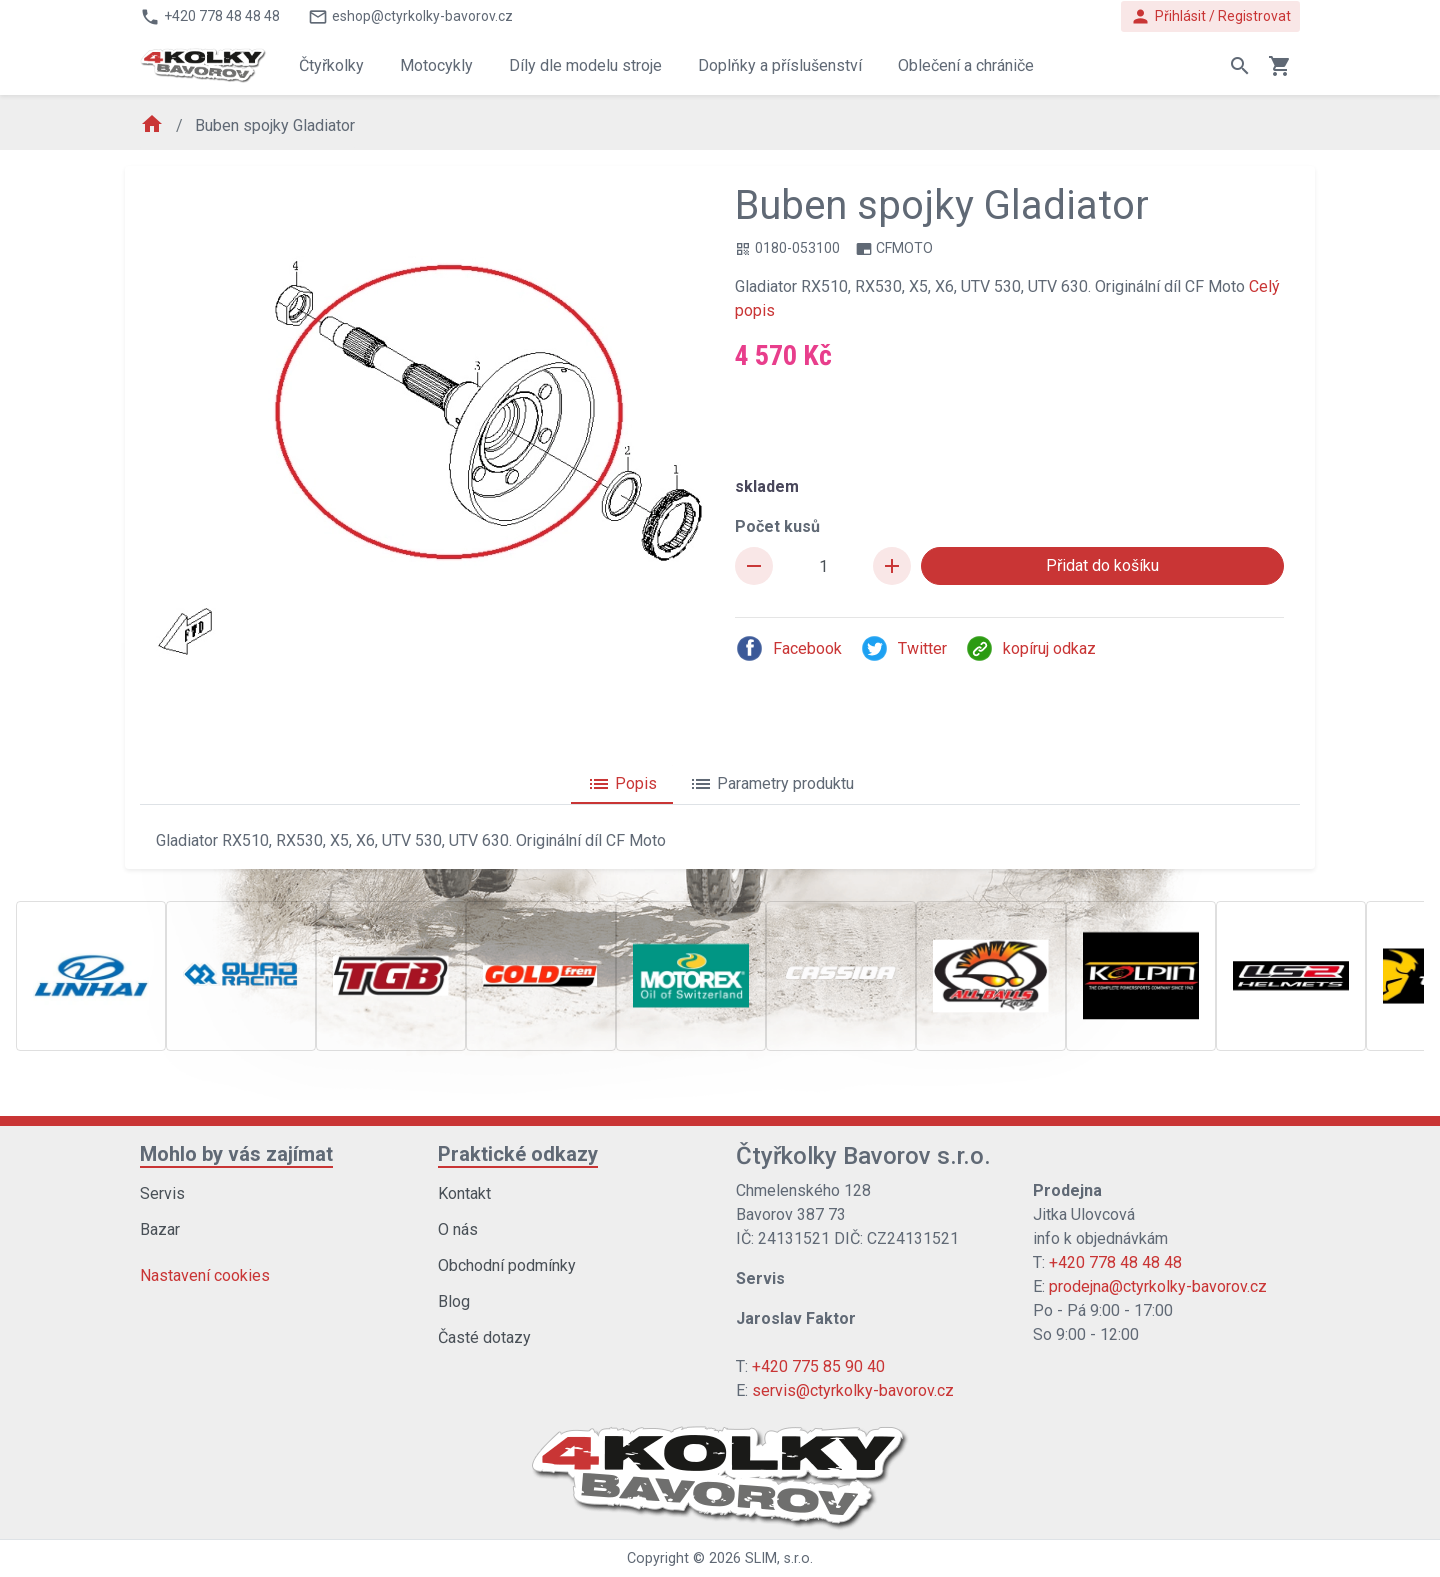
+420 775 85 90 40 (818, 1366)
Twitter (903, 648)
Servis (162, 1193)
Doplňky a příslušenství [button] (780, 65)
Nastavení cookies (205, 1275)
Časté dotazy (484, 1337)
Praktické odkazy (518, 1154)
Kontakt (464, 1193)
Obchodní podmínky (507, 1265)
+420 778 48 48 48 (1115, 1262)
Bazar (160, 1229)
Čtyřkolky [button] (331, 65)
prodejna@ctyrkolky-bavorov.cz (1158, 1286)
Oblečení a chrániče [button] (966, 65)
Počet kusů (777, 526)
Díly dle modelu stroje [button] (585, 65)
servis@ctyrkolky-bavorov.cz (853, 1390)
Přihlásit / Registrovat (1210, 16)
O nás (458, 1229)
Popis (622, 784)
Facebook (788, 648)
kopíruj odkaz (1030, 648)
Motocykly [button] (436, 65)
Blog (454, 1301)
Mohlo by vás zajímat (236, 1154)
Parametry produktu (771, 784)
